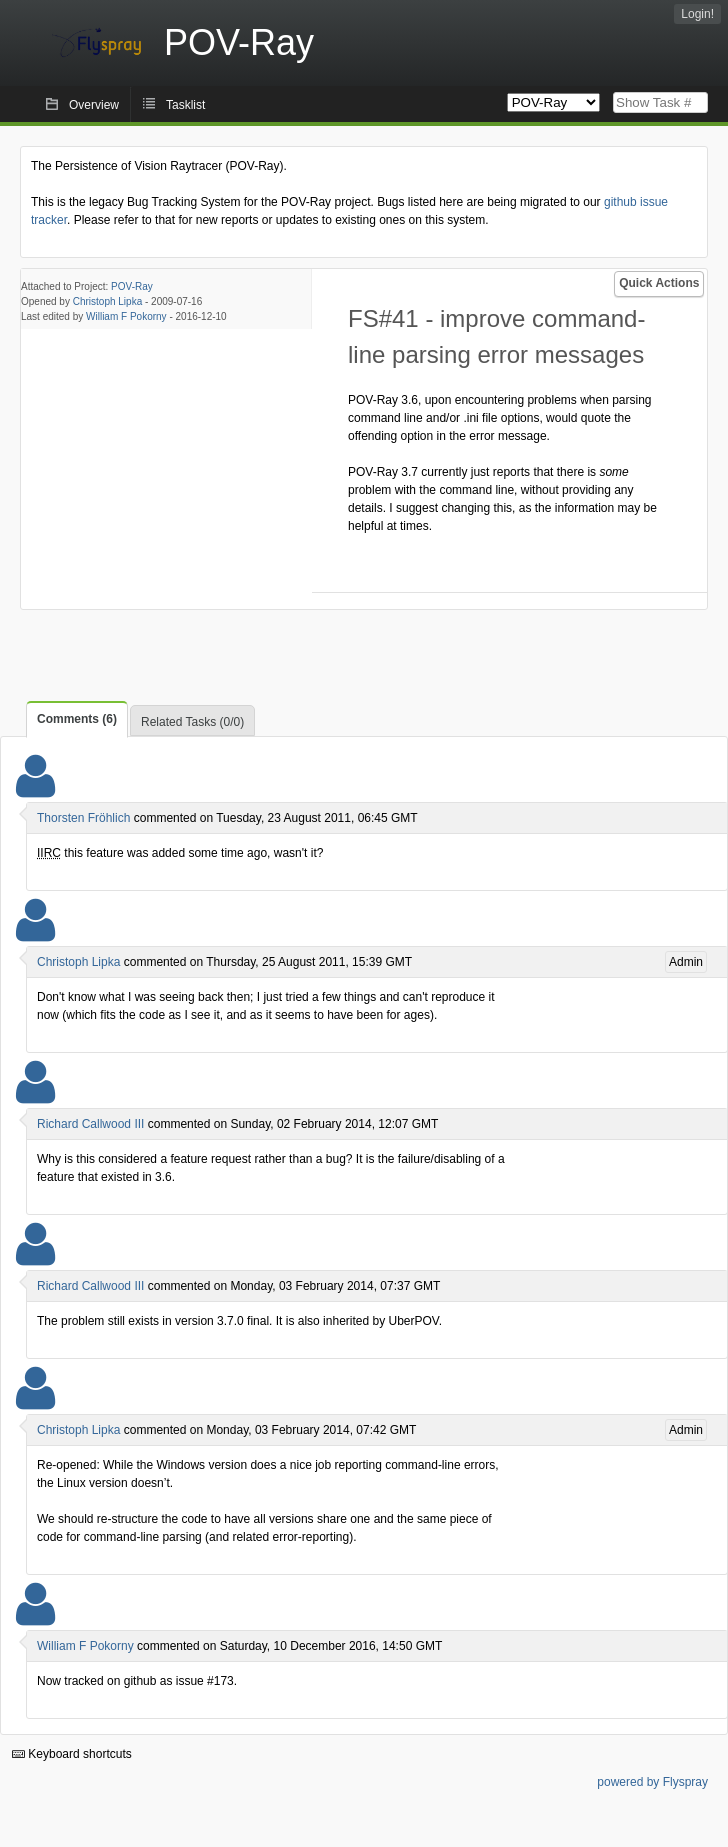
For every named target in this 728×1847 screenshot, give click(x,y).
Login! (697, 14)
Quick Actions (659, 283)
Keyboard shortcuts (72, 1754)
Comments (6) (77, 719)
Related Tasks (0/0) (192, 722)
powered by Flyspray (652, 1782)
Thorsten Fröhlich (83, 818)
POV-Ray (132, 286)
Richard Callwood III (90, 1124)
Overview (94, 105)
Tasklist (185, 105)
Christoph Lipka (107, 301)
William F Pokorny (126, 316)
